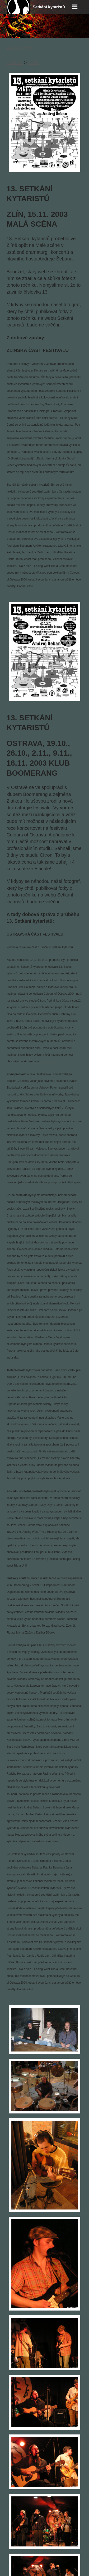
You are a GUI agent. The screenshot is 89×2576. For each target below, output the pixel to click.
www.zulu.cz (48, 1061)
